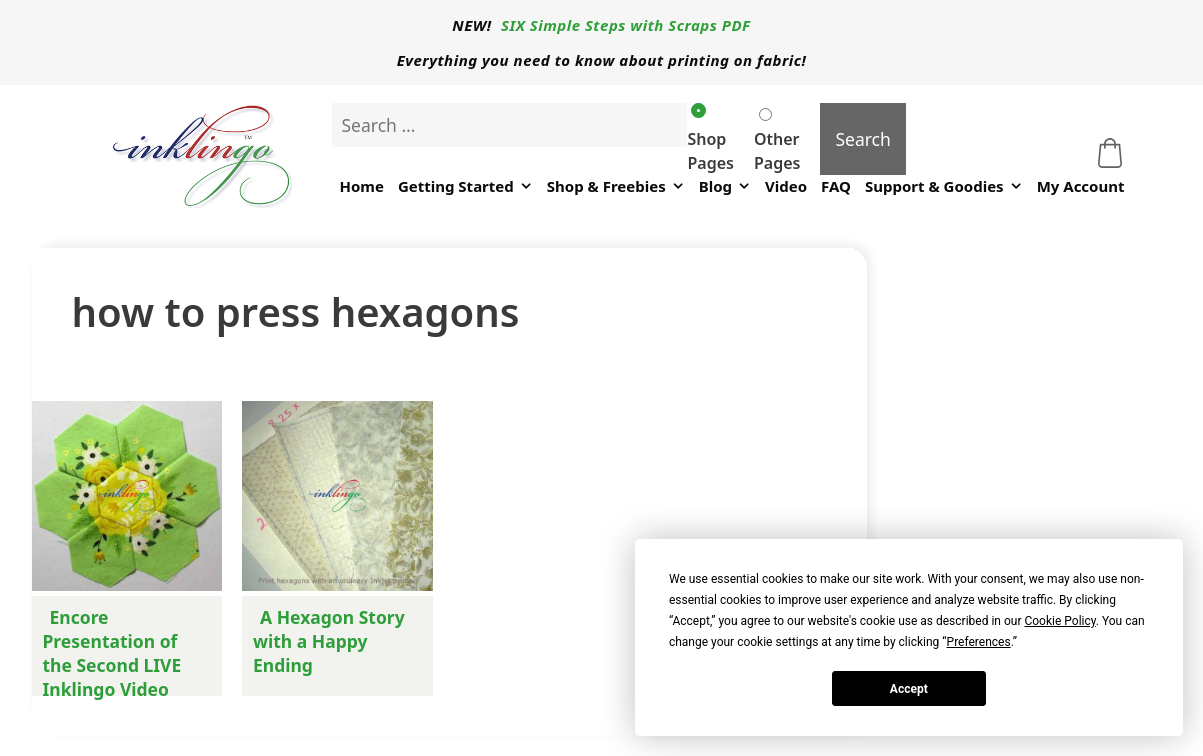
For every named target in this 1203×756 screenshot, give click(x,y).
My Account (1081, 186)
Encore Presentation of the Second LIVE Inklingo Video (112, 653)
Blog (725, 186)
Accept (909, 689)
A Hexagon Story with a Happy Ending (329, 641)
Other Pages (777, 141)
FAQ (836, 186)
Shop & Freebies (616, 186)
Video (786, 186)
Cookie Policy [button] (1059, 621)
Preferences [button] (979, 642)
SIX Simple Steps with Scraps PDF (626, 25)
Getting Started (465, 186)
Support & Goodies (944, 186)
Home (361, 186)
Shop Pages (710, 138)
